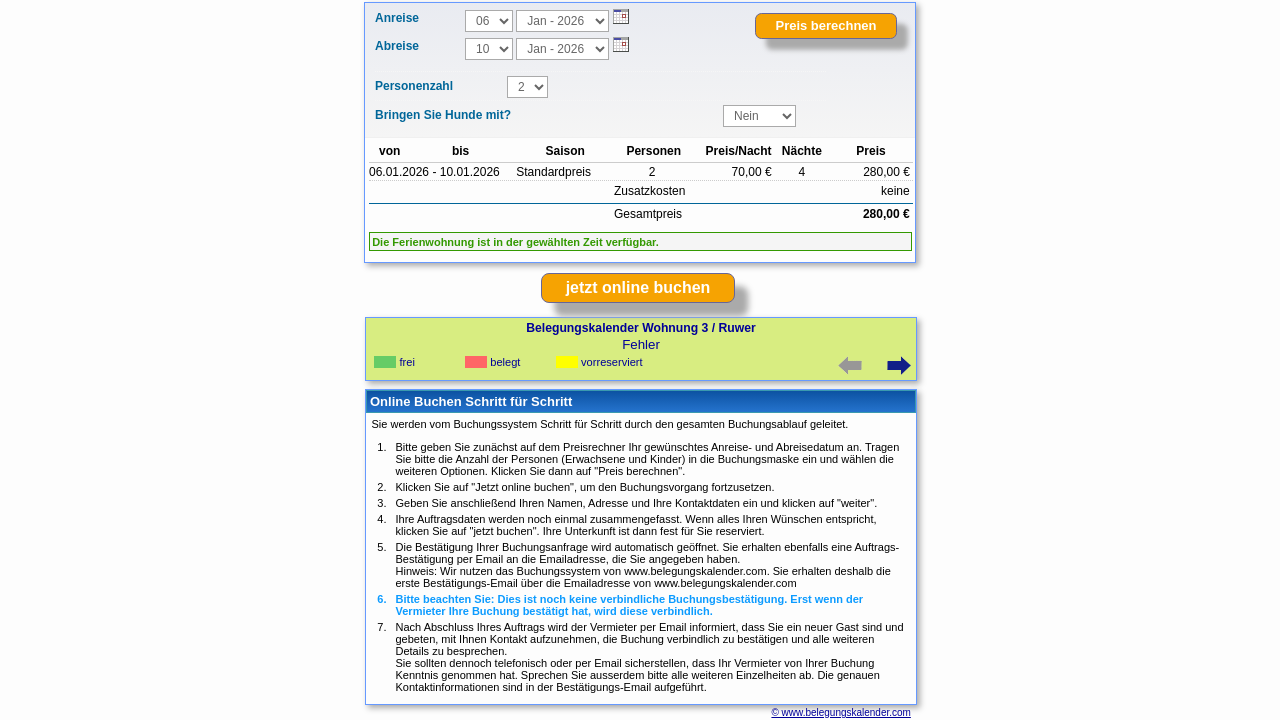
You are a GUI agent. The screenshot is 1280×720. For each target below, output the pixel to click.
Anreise (397, 18)
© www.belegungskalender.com (840, 712)
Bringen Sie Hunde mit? (443, 115)
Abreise (397, 46)
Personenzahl (414, 86)
